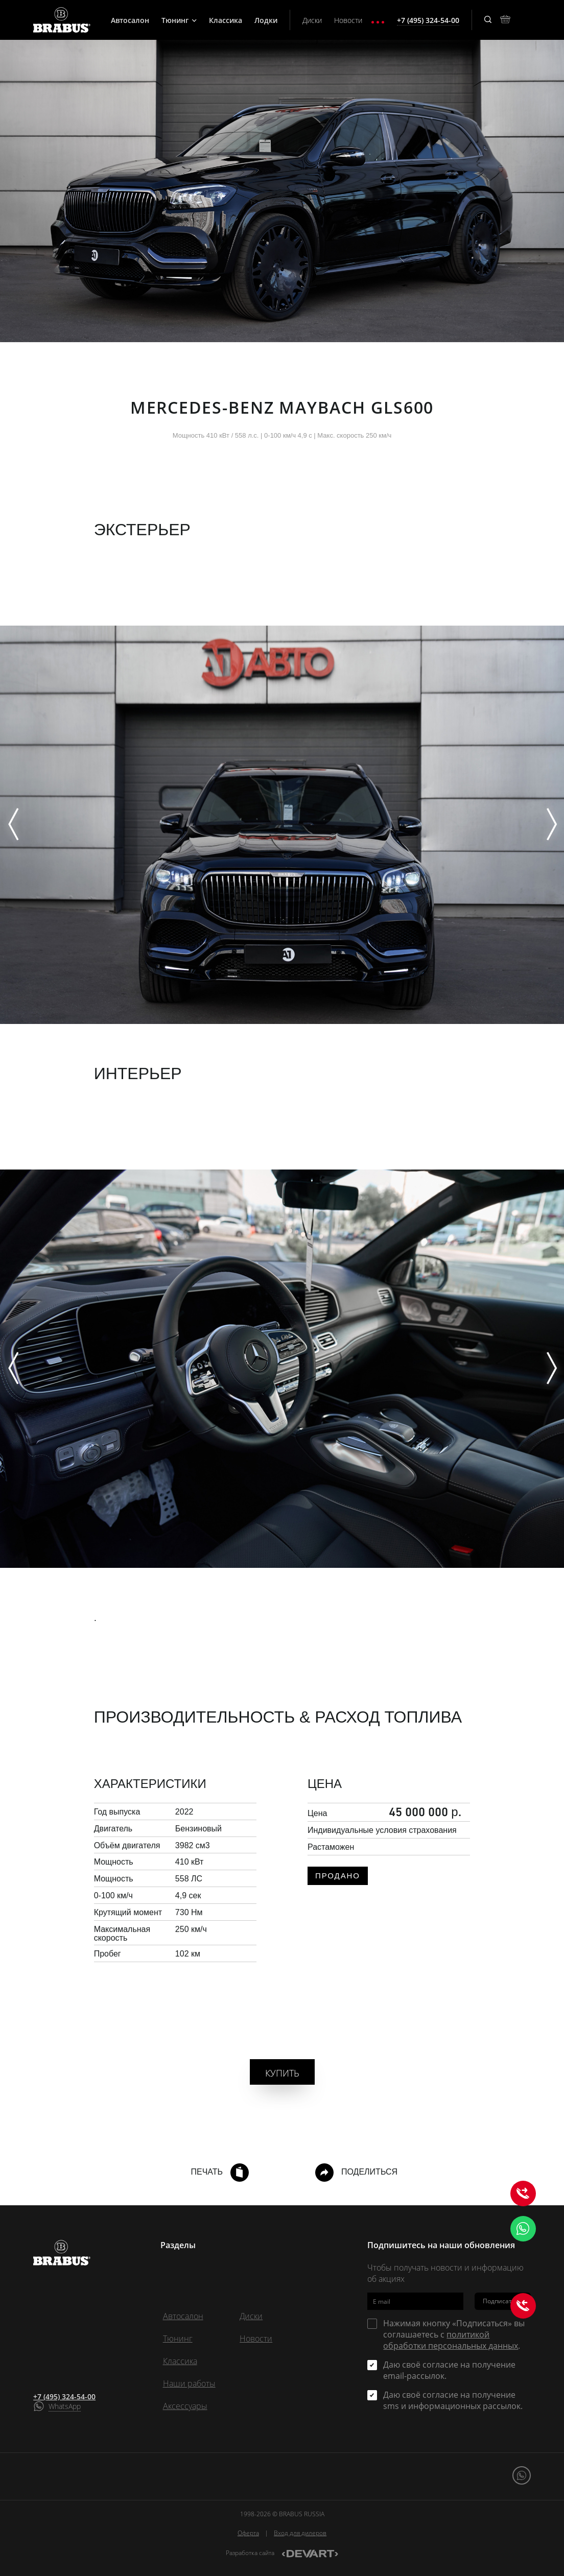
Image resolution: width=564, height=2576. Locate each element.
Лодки (265, 20)
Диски (312, 20)
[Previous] (12, 824)
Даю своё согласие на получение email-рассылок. (449, 2370)
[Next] (551, 824)
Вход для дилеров (300, 2533)
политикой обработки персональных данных (450, 2340)
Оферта (248, 2533)
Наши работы (189, 2383)
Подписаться (502, 2301)
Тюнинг (179, 20)
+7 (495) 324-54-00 (64, 2396)
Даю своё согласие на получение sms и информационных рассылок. (453, 2400)
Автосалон (130, 20)
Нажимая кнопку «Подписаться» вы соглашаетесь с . (454, 2334)
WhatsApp (65, 2406)
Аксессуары (185, 2406)
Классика (225, 20)
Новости (348, 20)
